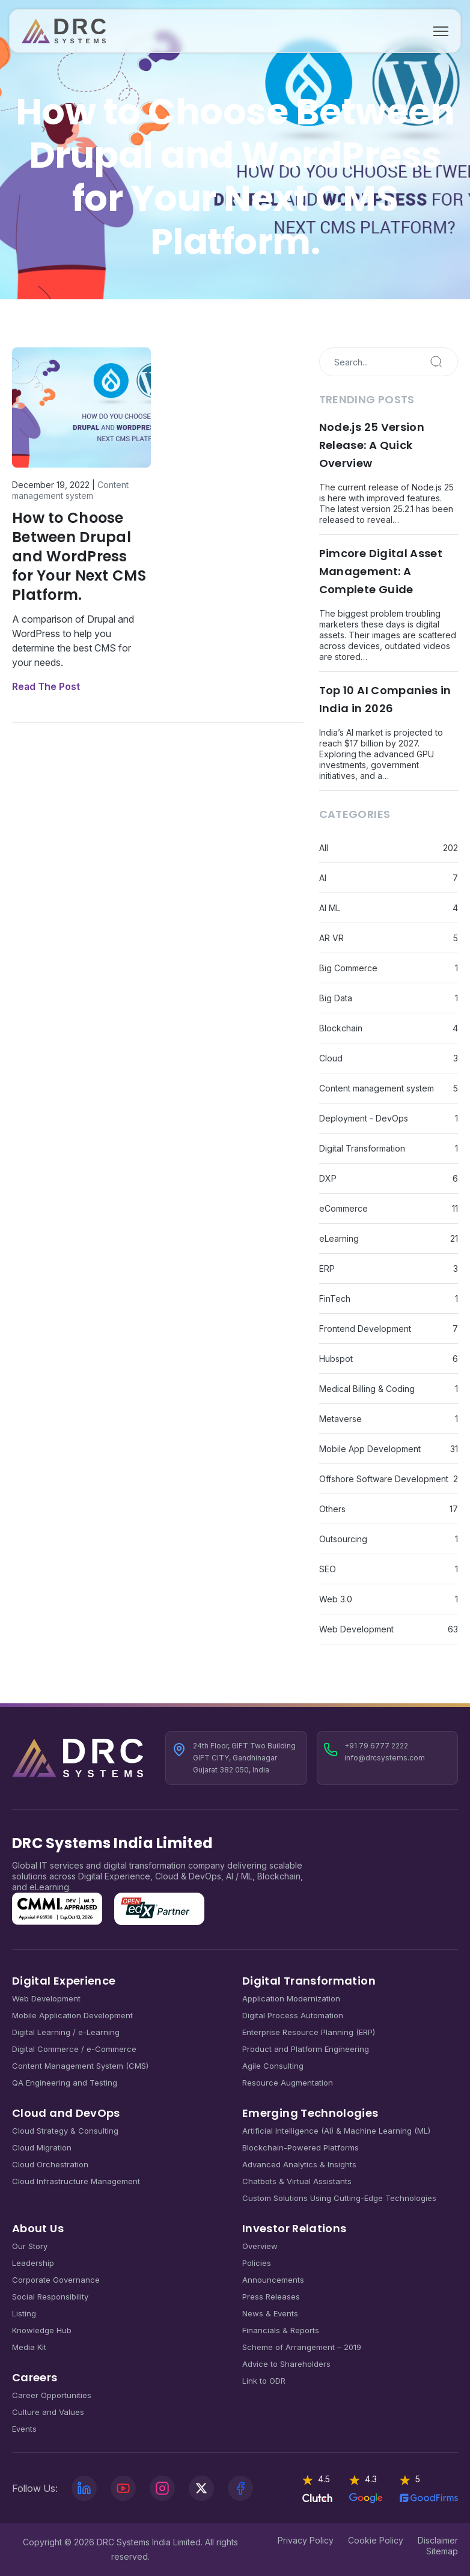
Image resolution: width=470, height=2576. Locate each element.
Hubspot (336, 1359)
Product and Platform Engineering (305, 2049)
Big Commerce (348, 968)
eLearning (339, 1238)
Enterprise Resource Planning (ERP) (308, 2032)
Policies (256, 2263)
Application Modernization (291, 1998)
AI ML (329, 908)
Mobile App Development (370, 1449)
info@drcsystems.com (384, 1757)
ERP (327, 1268)
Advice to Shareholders (286, 2364)
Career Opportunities (51, 2395)
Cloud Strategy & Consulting (65, 2130)
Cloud (331, 1058)
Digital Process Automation (292, 2015)
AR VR (331, 938)
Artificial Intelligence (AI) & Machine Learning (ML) (336, 2130)
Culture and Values (48, 2412)
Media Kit (29, 2347)
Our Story (29, 2246)
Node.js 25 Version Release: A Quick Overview (371, 445)
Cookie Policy (375, 2540)
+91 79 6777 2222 (376, 1745)
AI (322, 878)
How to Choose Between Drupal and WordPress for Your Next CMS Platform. (79, 556)
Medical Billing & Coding (367, 1389)
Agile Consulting (273, 2066)
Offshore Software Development (383, 1479)
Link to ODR (263, 2380)
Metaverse (340, 1419)
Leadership (33, 2263)
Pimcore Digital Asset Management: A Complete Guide (381, 571)
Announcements (273, 2280)
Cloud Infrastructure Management (76, 2181)
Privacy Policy (306, 2540)
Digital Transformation (362, 1148)
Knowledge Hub (42, 2330)
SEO (327, 1569)
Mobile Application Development (72, 2015)
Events (24, 2429)
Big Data (335, 998)
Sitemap (442, 2551)
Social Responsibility (50, 2296)
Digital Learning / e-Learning (66, 2032)
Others (332, 1509)
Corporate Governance (56, 2280)
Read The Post (46, 686)
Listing (24, 2313)
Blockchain (340, 1028)
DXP (328, 1178)
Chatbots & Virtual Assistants (297, 2181)
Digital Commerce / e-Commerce (74, 2049)
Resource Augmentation (287, 2082)
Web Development (356, 1629)
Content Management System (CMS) (80, 2066)
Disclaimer (438, 2540)
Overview (260, 2246)
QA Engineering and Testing (64, 2082)
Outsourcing (343, 1539)
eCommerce (343, 1208)
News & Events (270, 2313)
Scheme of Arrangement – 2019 (301, 2347)
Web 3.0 (335, 1599)
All (323, 848)
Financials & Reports (280, 2330)
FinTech (334, 1298)
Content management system (70, 490)
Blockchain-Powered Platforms (300, 2147)
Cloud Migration (42, 2147)
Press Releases (271, 2296)
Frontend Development (365, 1328)
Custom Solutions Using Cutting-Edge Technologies (339, 2198)
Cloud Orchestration (50, 2164)
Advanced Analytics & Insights (299, 2164)
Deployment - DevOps (363, 1118)
